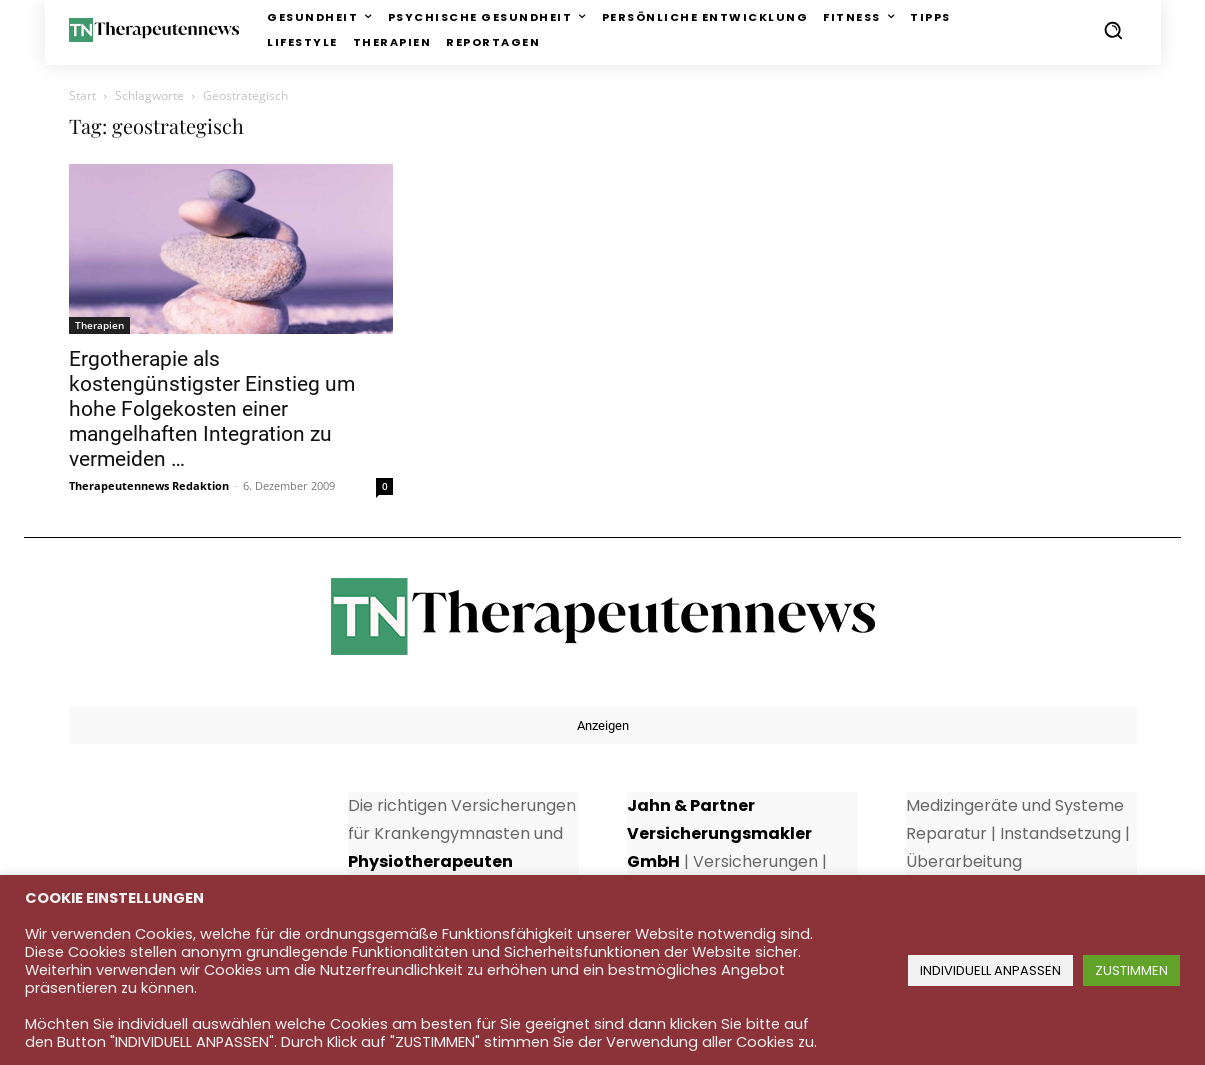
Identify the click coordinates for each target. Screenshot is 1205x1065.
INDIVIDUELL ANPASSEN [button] (990, 970)
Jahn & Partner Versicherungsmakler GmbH (719, 833)
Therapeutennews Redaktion (149, 485)
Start (82, 95)
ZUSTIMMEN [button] (1131, 970)
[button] (1113, 30)
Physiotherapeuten (430, 861)
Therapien (99, 325)
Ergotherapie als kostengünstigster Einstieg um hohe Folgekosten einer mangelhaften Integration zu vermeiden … (212, 409)
